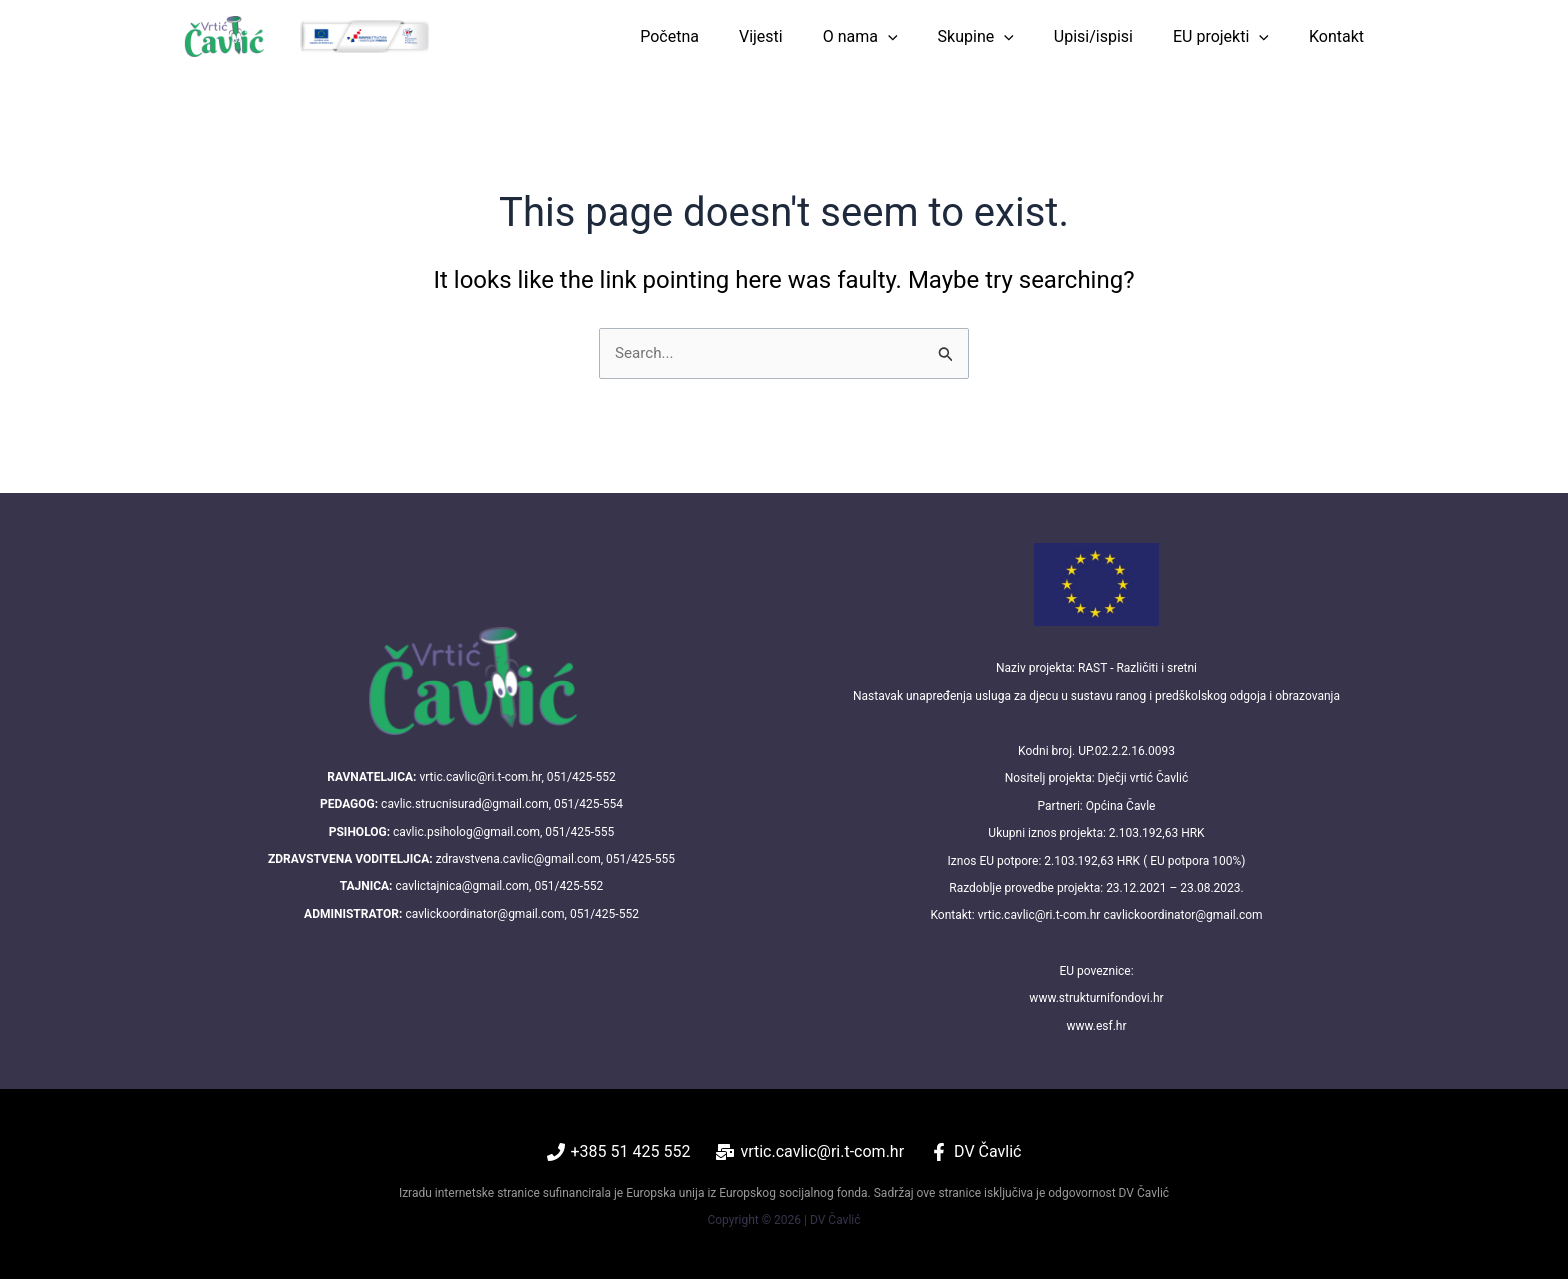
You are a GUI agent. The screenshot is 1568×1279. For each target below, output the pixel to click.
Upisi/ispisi (1113, 36)
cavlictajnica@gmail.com (462, 886)
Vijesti (805, 36)
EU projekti (1233, 36)
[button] (924, 36)
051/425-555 (579, 832)
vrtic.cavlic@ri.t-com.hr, (481, 777)
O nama (896, 36)
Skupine (1004, 36)
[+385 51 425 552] (619, 1152)
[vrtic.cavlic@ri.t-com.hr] (810, 1152)
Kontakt (1340, 36)
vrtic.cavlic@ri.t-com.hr (1039, 915)
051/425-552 (581, 777)
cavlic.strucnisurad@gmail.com (465, 804)
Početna (721, 36)
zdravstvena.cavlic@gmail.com (518, 859)
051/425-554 (588, 804)
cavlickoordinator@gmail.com (484, 914)
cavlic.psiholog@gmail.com (466, 832)
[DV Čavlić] (975, 1152)
